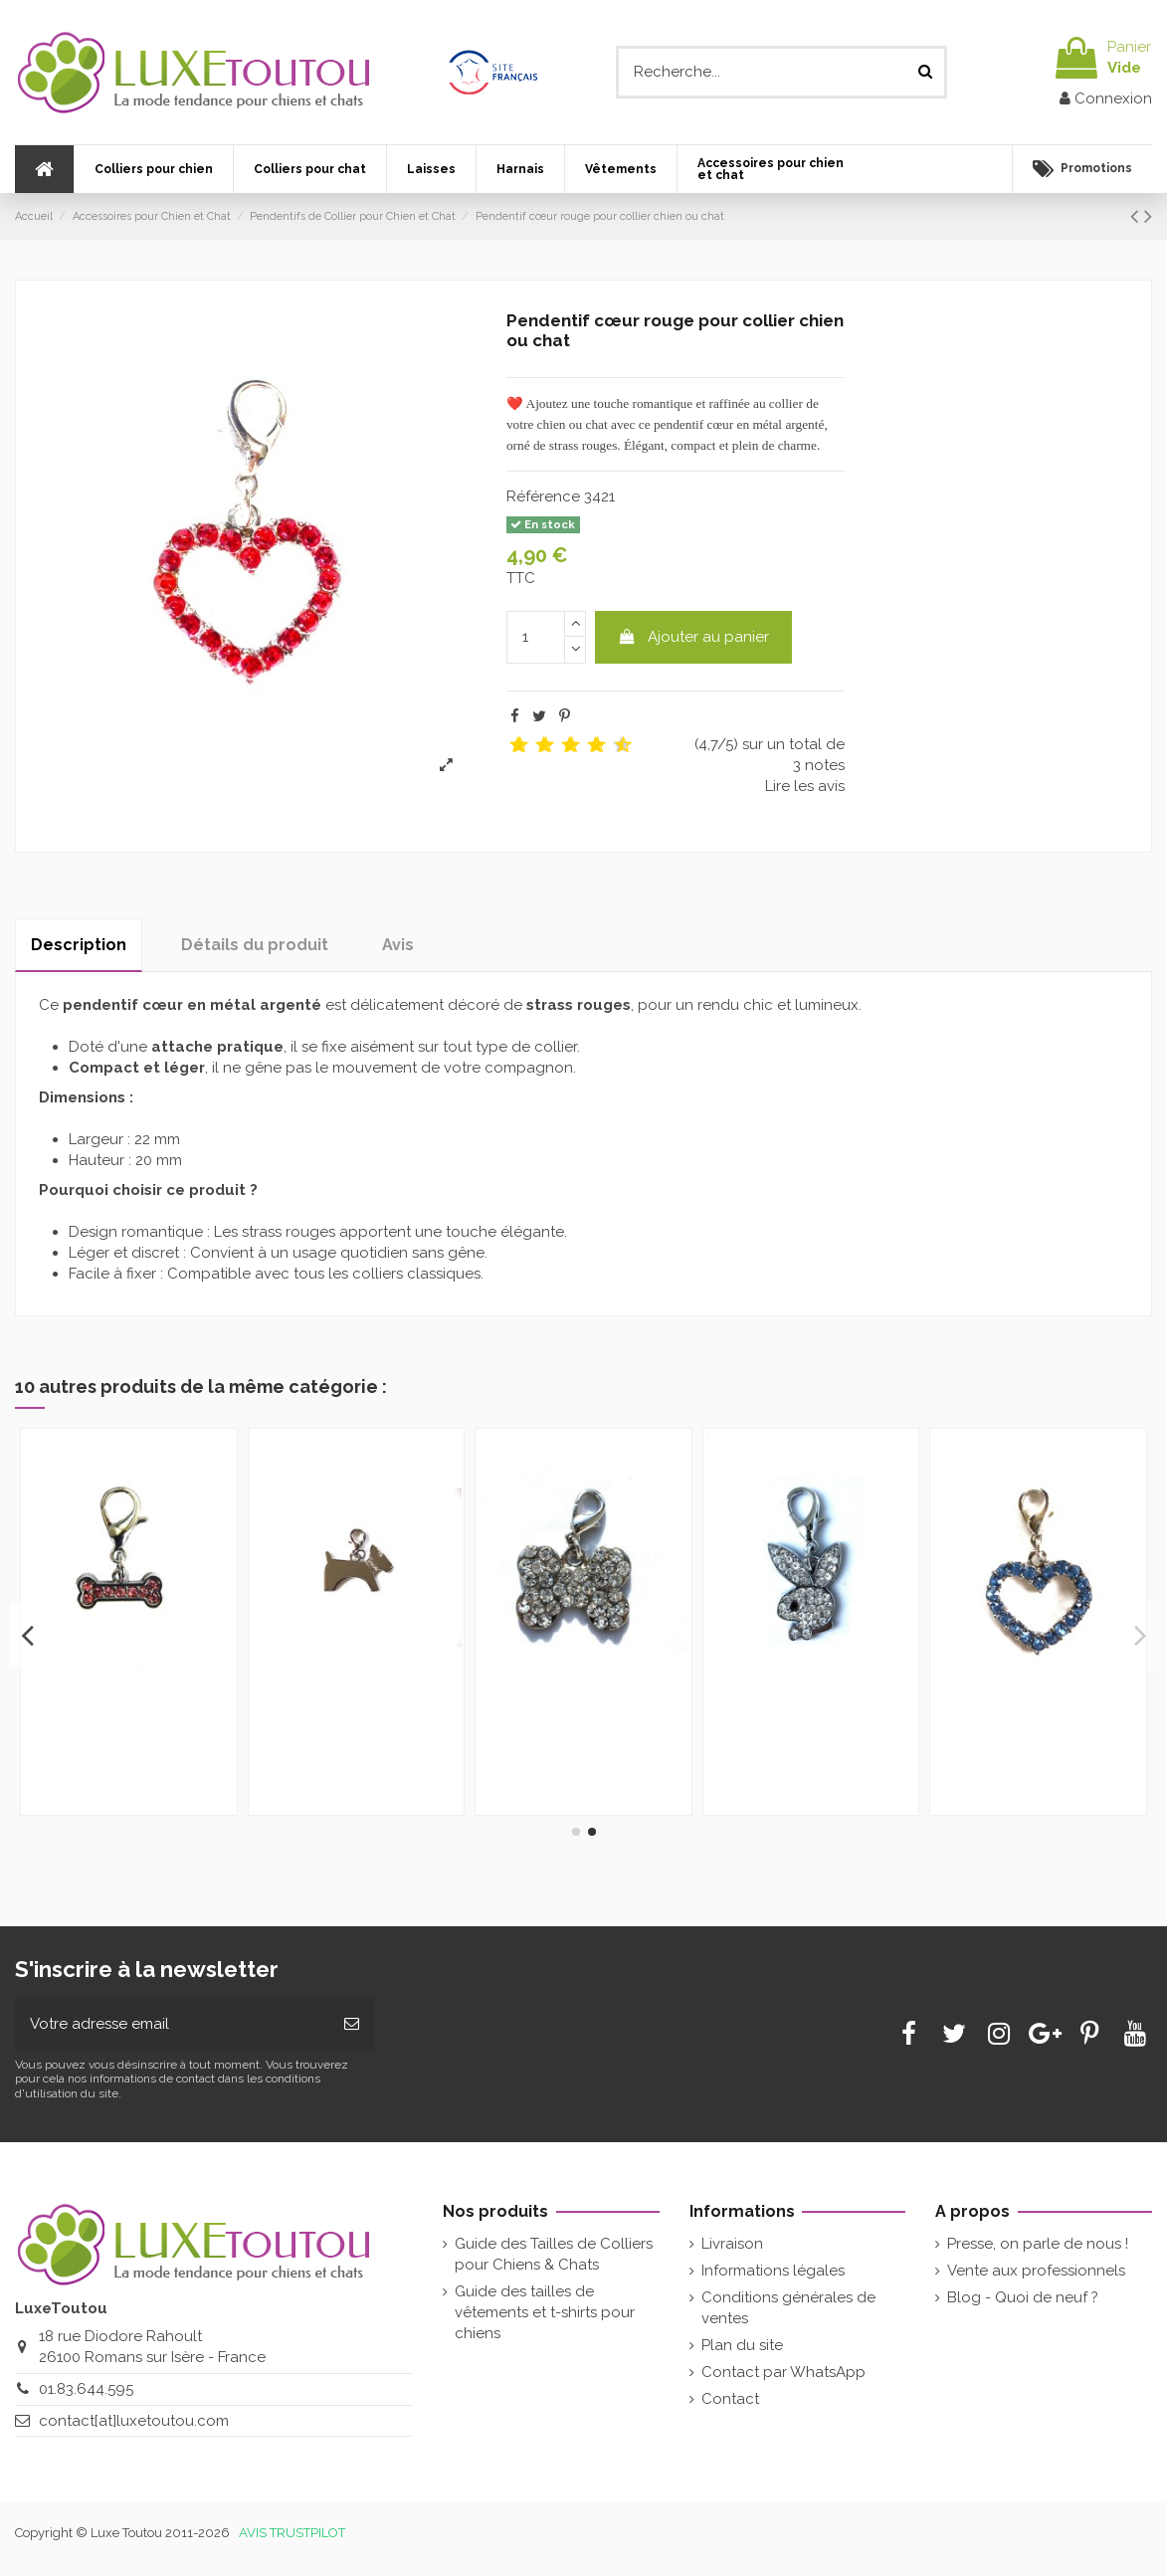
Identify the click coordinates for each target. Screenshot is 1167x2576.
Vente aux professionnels (1036, 2270)
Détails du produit (254, 944)
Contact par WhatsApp (783, 2372)
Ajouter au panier (693, 637)
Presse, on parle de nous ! (1037, 2244)
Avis (398, 944)
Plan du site (742, 2345)
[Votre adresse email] (172, 2024)
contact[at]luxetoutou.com (134, 2421)
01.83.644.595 (86, 2389)
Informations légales (773, 2270)
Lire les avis (805, 786)
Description (78, 944)
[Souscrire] (351, 2024)
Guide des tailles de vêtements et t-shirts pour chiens (545, 2312)
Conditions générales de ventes (788, 2307)
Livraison (732, 2244)
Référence (543, 496)
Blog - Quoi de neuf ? (1022, 2297)
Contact (730, 2399)
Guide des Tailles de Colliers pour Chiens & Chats (554, 2254)
